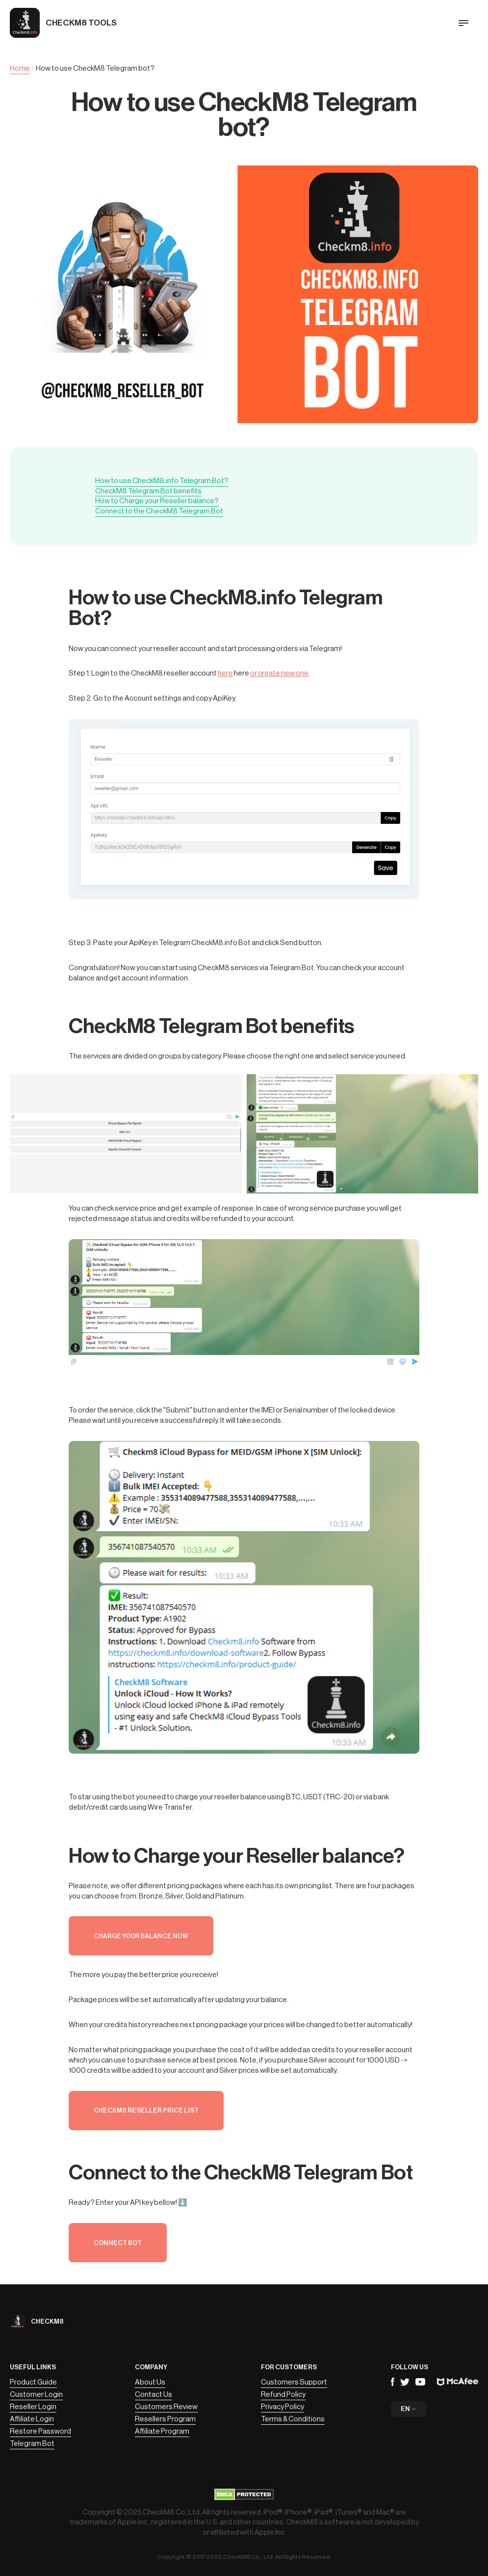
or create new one (279, 673)
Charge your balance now (141, 1936)
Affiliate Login (32, 2419)
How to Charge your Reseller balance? (157, 501)
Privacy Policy (282, 2407)
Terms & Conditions (293, 2419)
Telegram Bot (32, 2443)
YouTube (420, 2382)
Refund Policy (283, 2394)
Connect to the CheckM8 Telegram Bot (159, 511)
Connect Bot (118, 2243)
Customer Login (36, 2394)
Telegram (405, 2382)
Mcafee (457, 2382)
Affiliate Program (162, 2431)
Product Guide (33, 2382)
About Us (150, 2382)
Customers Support (294, 2382)
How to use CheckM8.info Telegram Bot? (162, 481)
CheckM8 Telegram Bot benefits (148, 491)
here (225, 673)
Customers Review (166, 2407)
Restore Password (40, 2431)
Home (20, 68)
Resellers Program (165, 2419)
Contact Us (153, 2394)
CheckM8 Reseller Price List (146, 2110)
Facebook (392, 2382)
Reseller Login (33, 2407)
